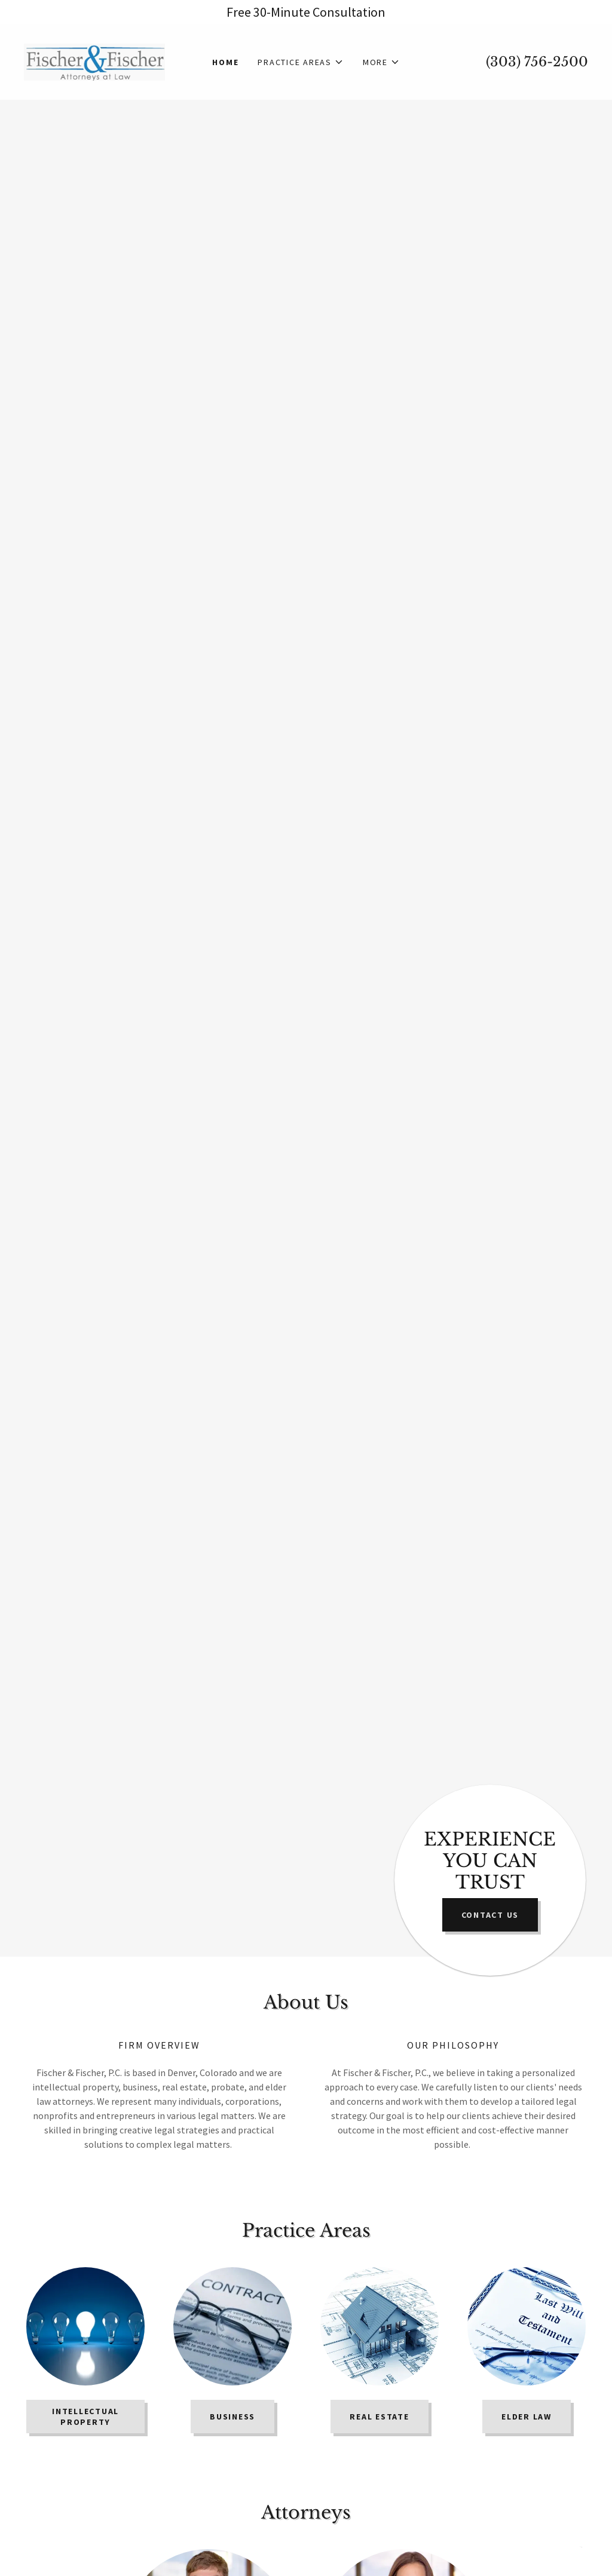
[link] (94, 61)
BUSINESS (232, 2416)
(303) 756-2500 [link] (537, 62)
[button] (301, 62)
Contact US (490, 1914)
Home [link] (225, 62)
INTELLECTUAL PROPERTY (85, 2416)
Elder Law (526, 2416)
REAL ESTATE (379, 2416)
